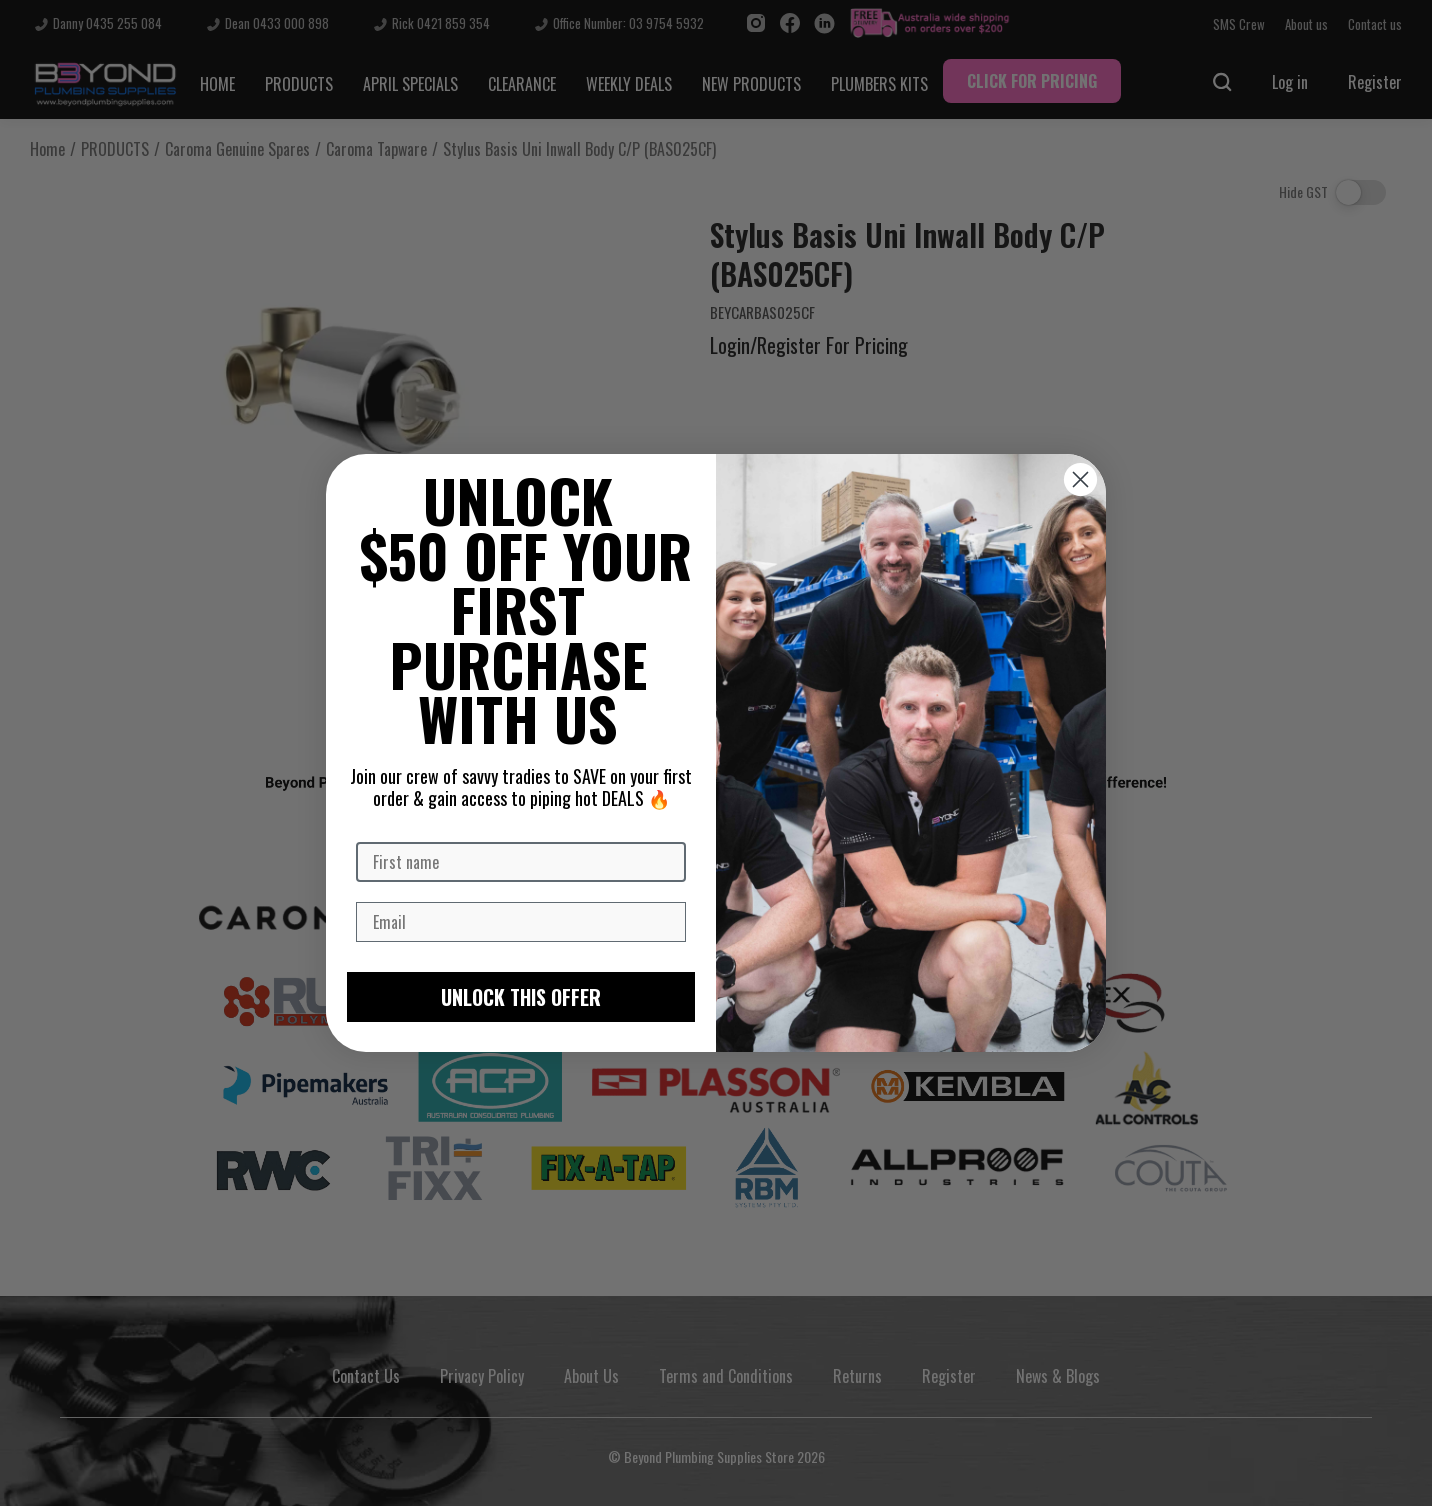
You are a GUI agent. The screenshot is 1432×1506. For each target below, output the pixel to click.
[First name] (521, 862)
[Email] (521, 922)
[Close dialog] (1080, 479)
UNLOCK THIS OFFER (521, 997)
